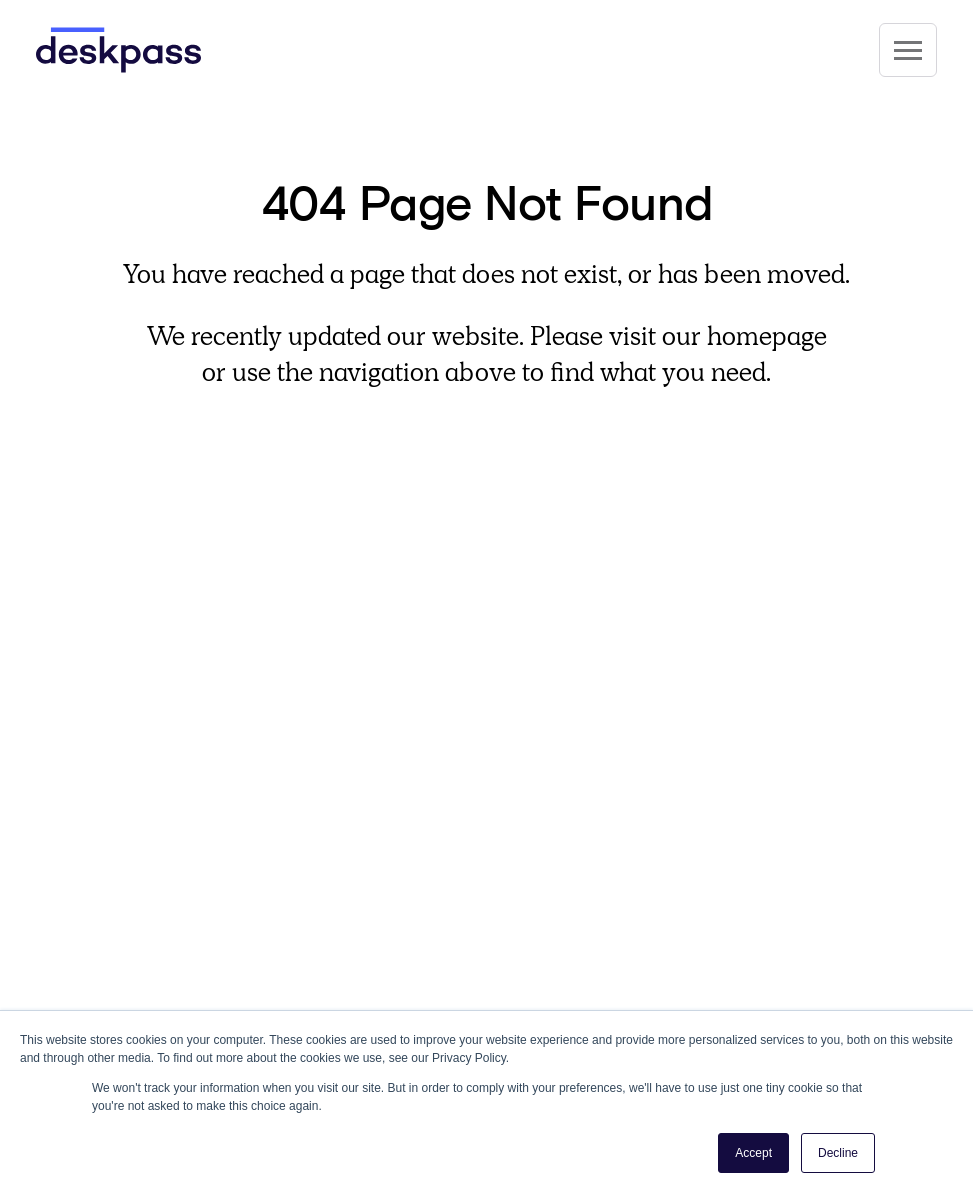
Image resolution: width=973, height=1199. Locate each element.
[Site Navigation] (908, 50)
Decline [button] (838, 1153)
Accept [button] (753, 1153)
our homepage (744, 336)
